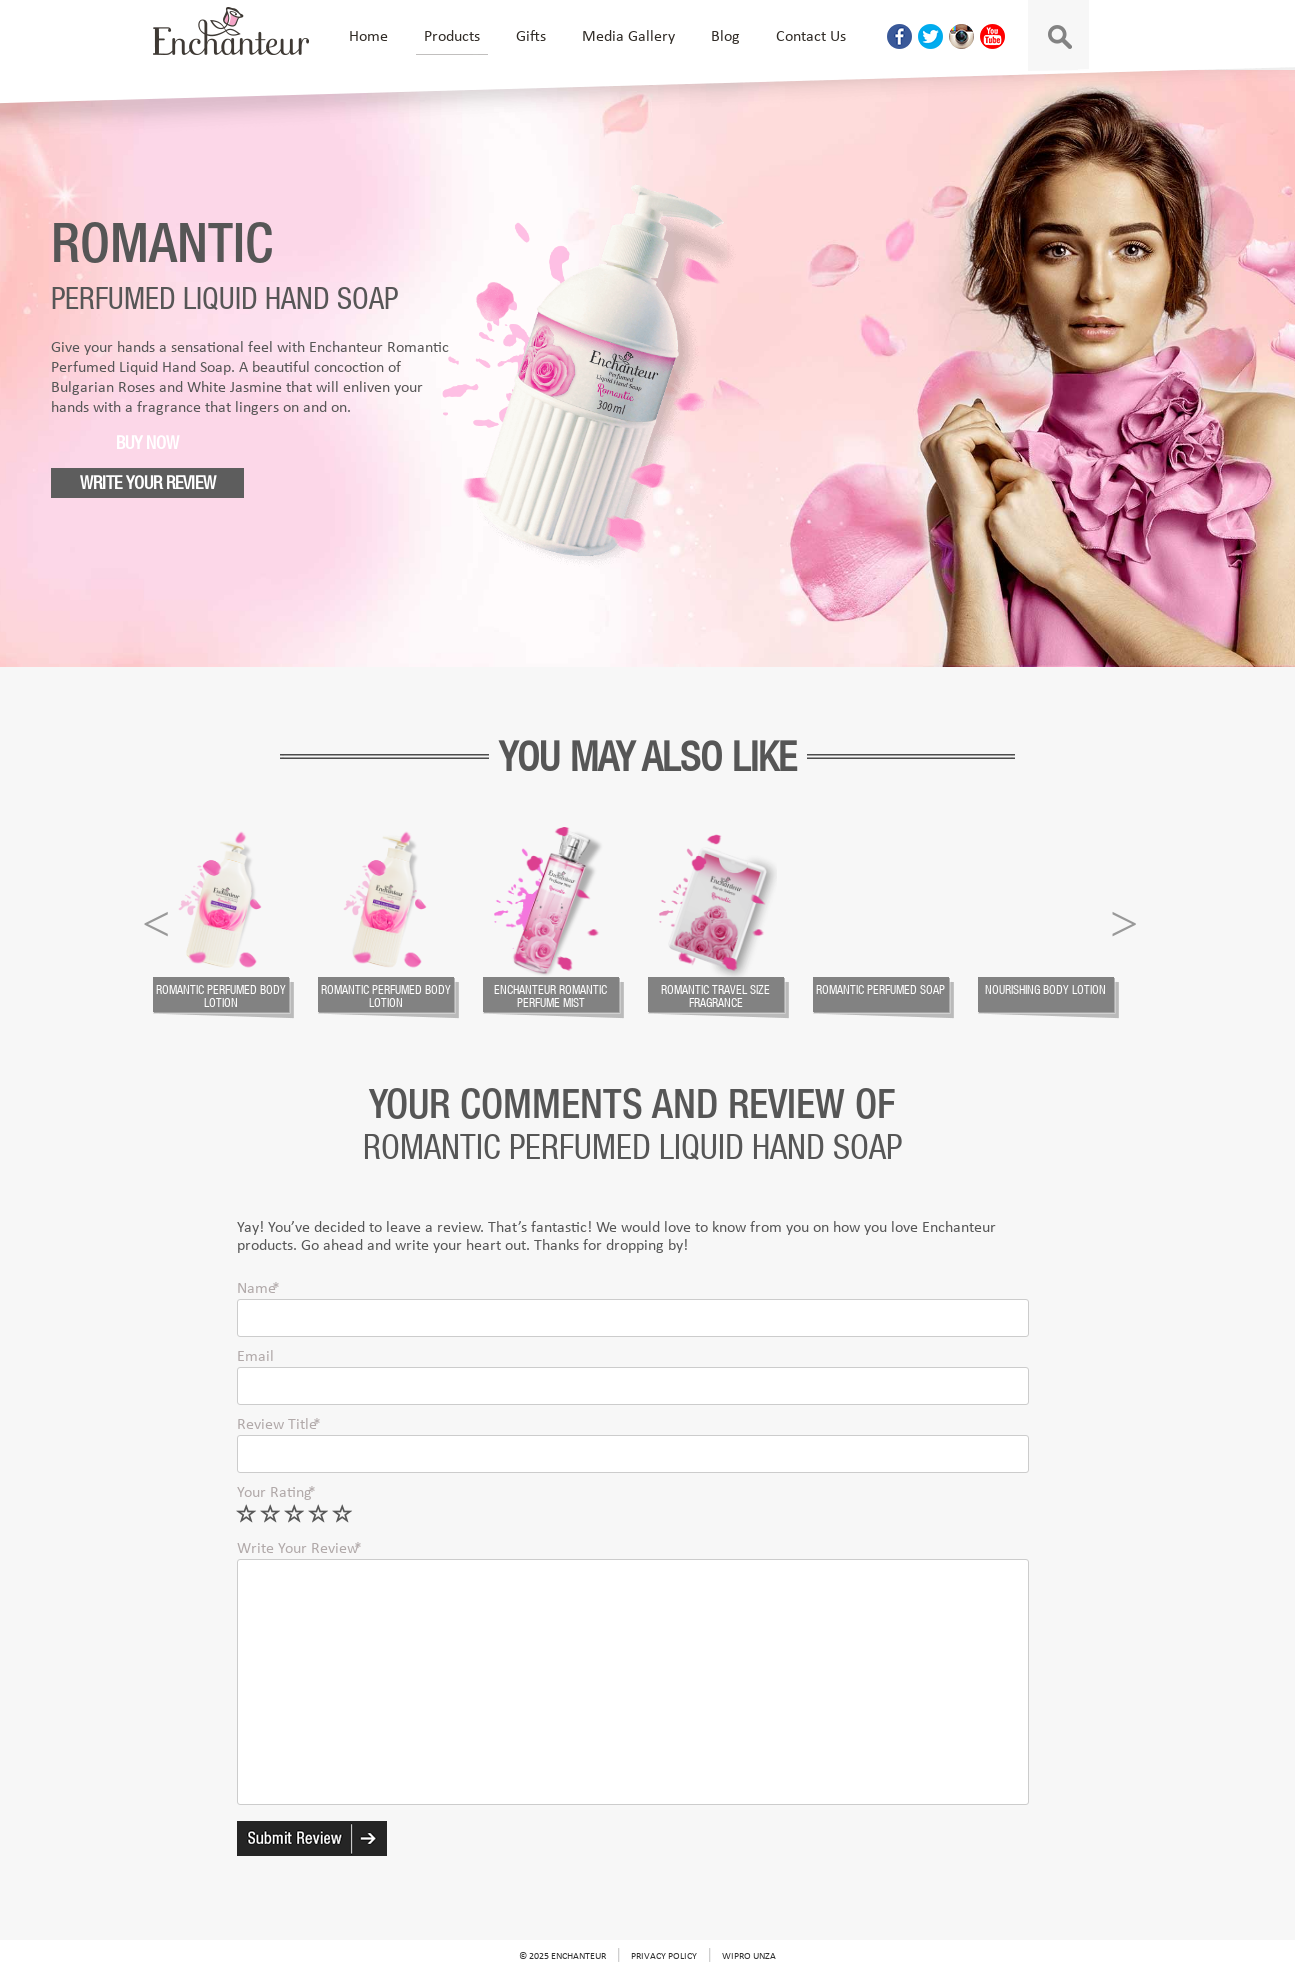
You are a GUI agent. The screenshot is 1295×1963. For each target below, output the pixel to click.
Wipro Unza (749, 1956)
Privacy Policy (664, 1956)
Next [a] (1124, 920)
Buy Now (147, 442)
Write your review (148, 482)
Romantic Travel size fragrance (715, 996)
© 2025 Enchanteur (562, 1956)
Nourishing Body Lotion (1045, 990)
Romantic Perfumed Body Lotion (221, 996)
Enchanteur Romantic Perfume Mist (550, 996)
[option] (235, 923)
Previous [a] (156, 920)
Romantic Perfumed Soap (880, 990)
